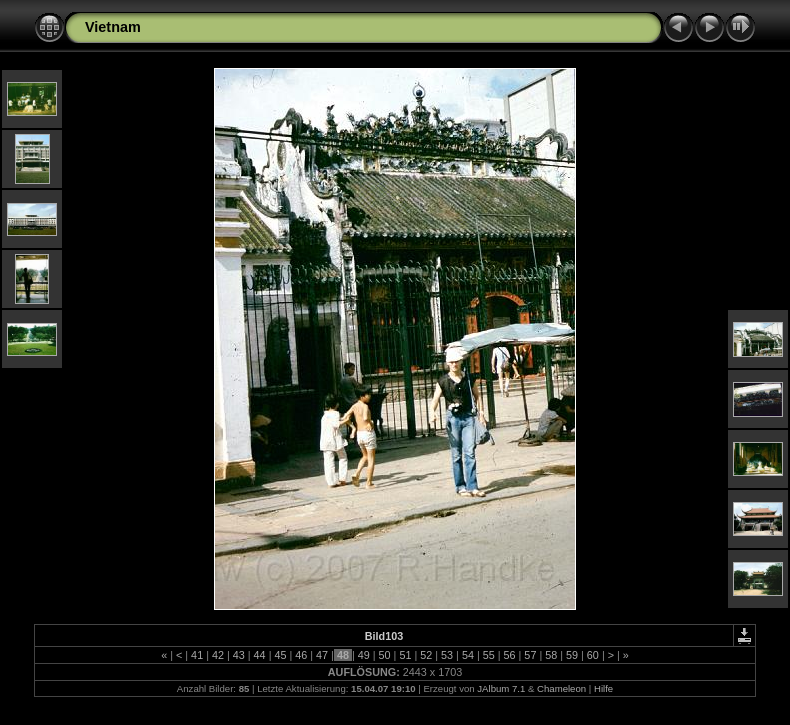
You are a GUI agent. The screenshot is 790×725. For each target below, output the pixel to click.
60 (593, 655)
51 (405, 655)
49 (364, 655)
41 (197, 655)
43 (239, 655)
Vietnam (113, 27)
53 (447, 655)
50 (385, 655)
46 (301, 655)
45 (280, 655)
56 (510, 655)
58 (551, 655)
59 (572, 655)
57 (530, 655)
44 (260, 655)
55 (489, 655)
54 (468, 655)
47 (322, 655)
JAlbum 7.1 (501, 688)
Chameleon (561, 688)
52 (426, 655)
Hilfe (603, 688)
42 (218, 655)
